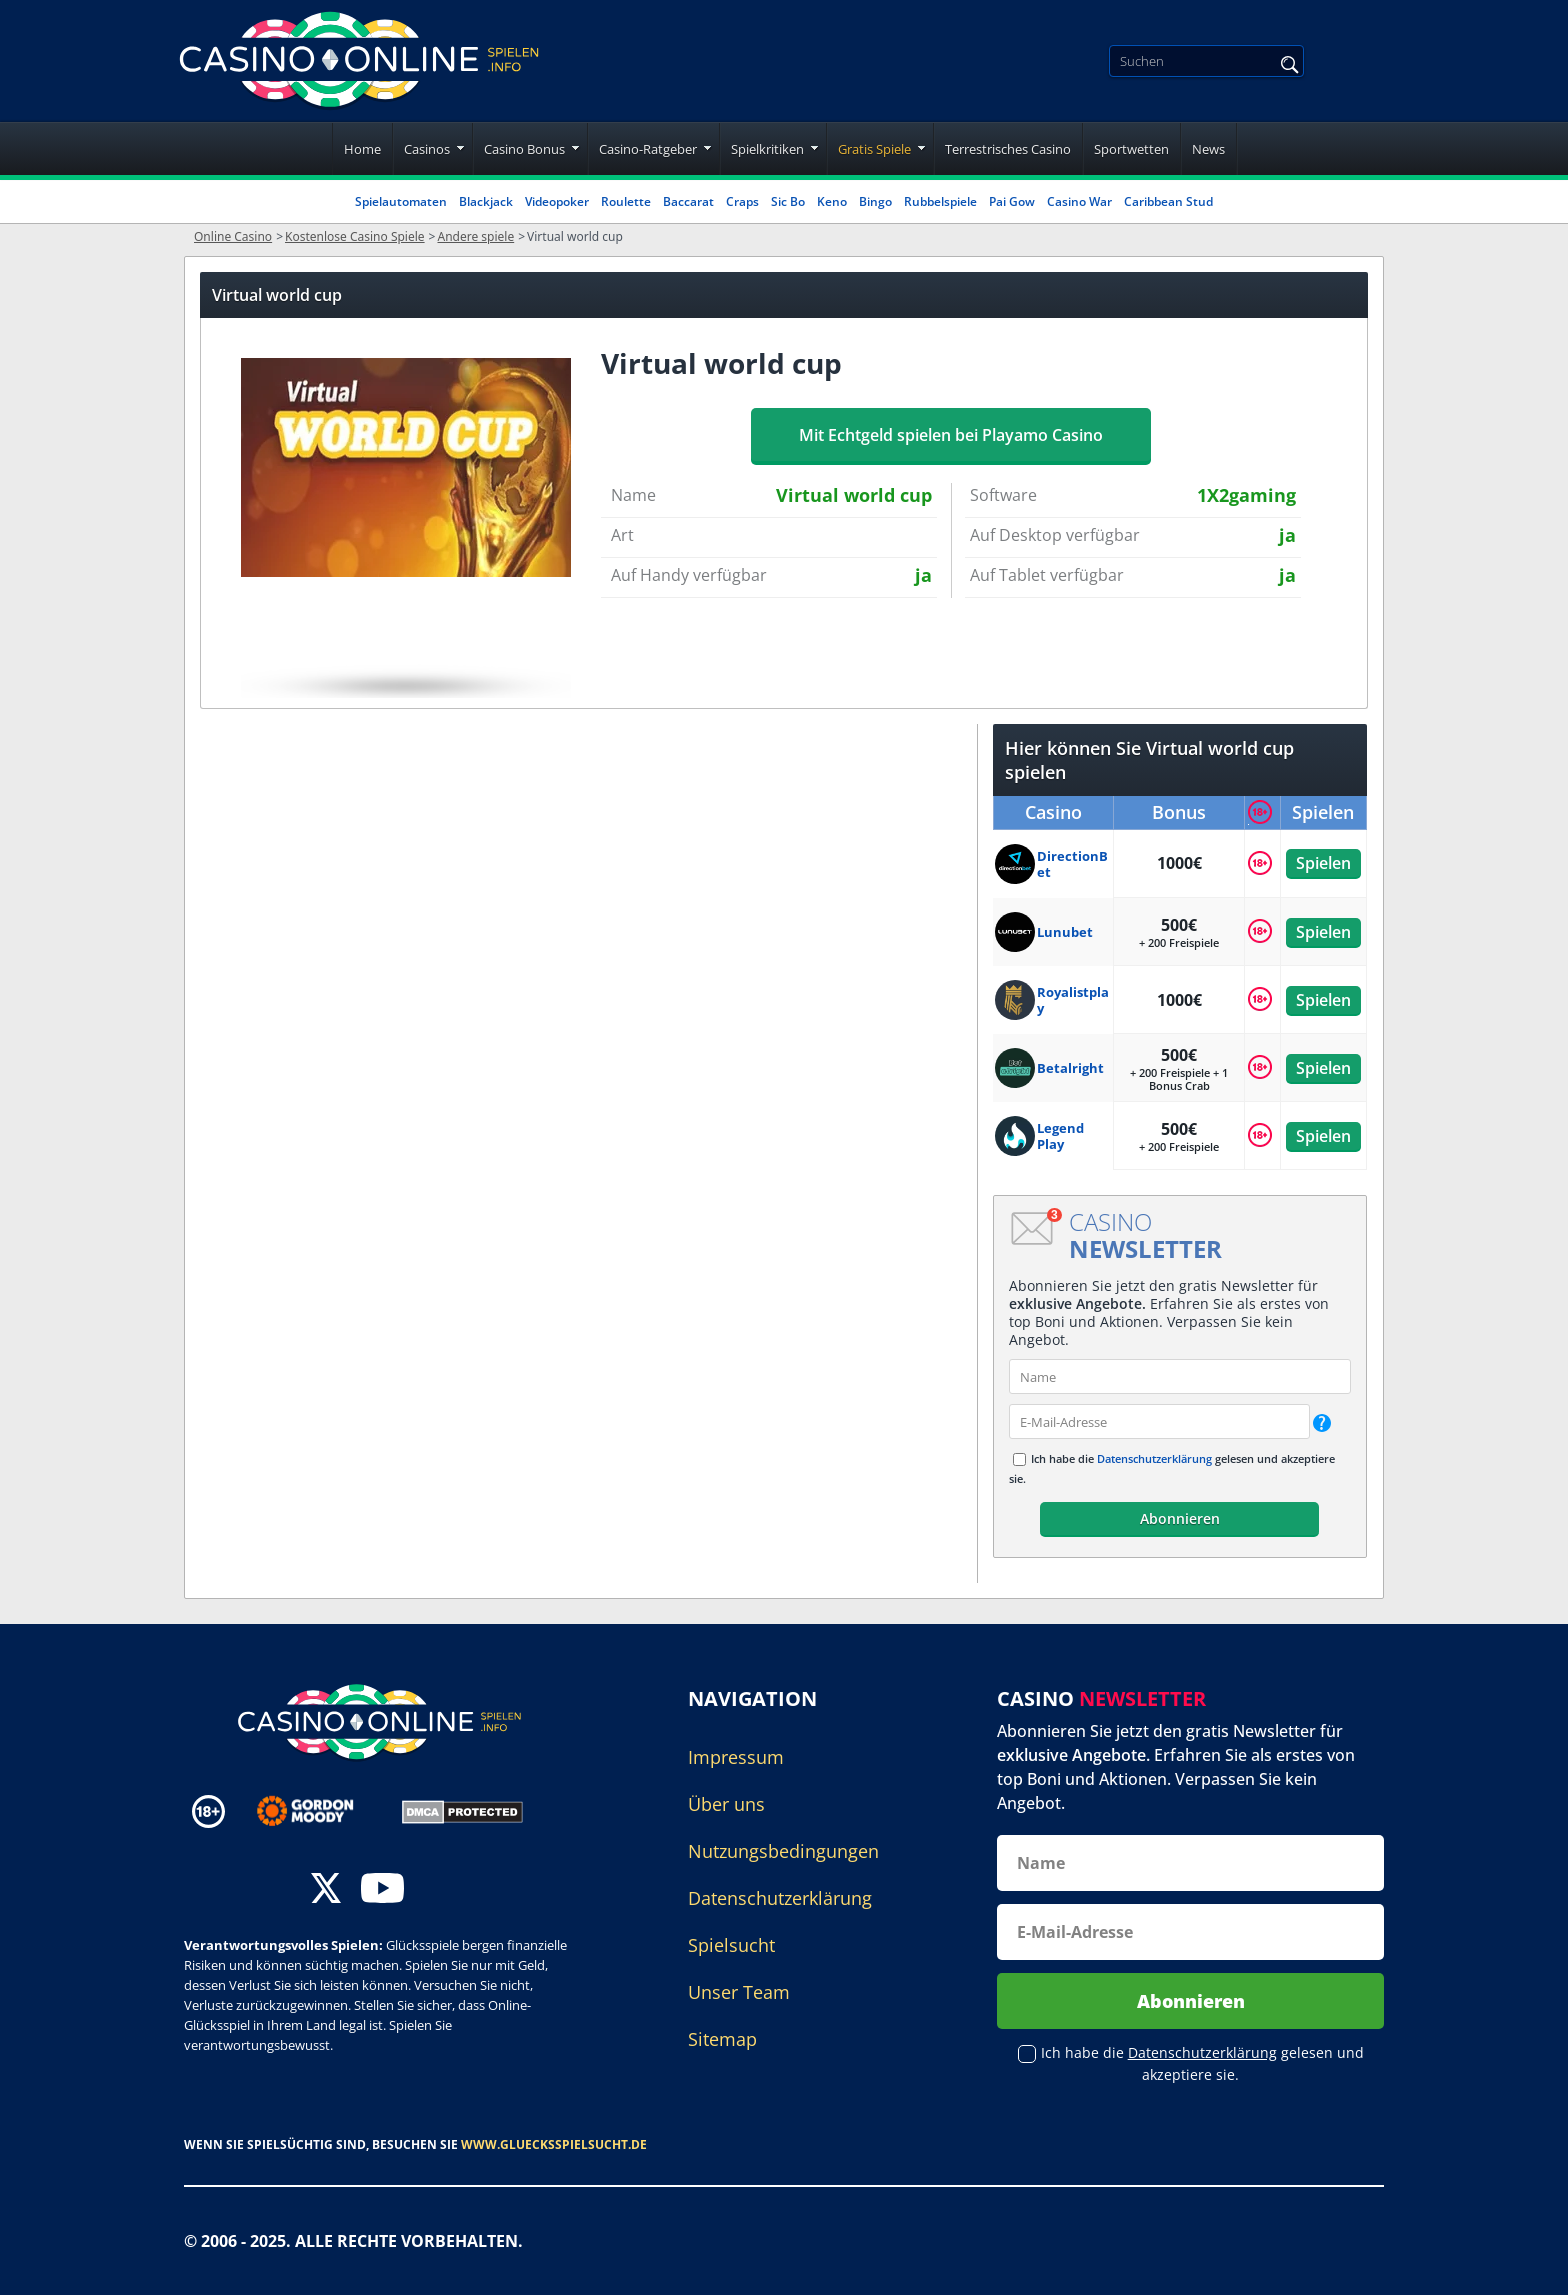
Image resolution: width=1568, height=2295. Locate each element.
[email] (1159, 1421)
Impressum (736, 1757)
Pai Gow (1012, 201)
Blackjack (486, 201)
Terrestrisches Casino (1008, 149)
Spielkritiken (767, 149)
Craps (742, 201)
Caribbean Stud (1168, 201)
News (1208, 149)
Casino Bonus (524, 149)
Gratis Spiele (874, 149)
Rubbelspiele (940, 201)
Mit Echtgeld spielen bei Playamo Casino (951, 435)
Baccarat (688, 201)
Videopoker (557, 201)
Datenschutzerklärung (1154, 1458)
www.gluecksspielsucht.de (554, 2144)
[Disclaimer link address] (319, 1811)
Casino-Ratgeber (648, 149)
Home (362, 149)
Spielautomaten (401, 201)
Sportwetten (1131, 149)
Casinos (427, 149)
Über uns (726, 1804)
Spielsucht (731, 1945)
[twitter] (326, 1890)
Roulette (626, 201)
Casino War (1079, 201)
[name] (1180, 1376)
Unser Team (739, 1992)
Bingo (875, 201)
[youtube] (382, 1890)
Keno (832, 201)
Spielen (1323, 863)
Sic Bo (788, 201)
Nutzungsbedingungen (783, 1851)
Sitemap (722, 2039)
